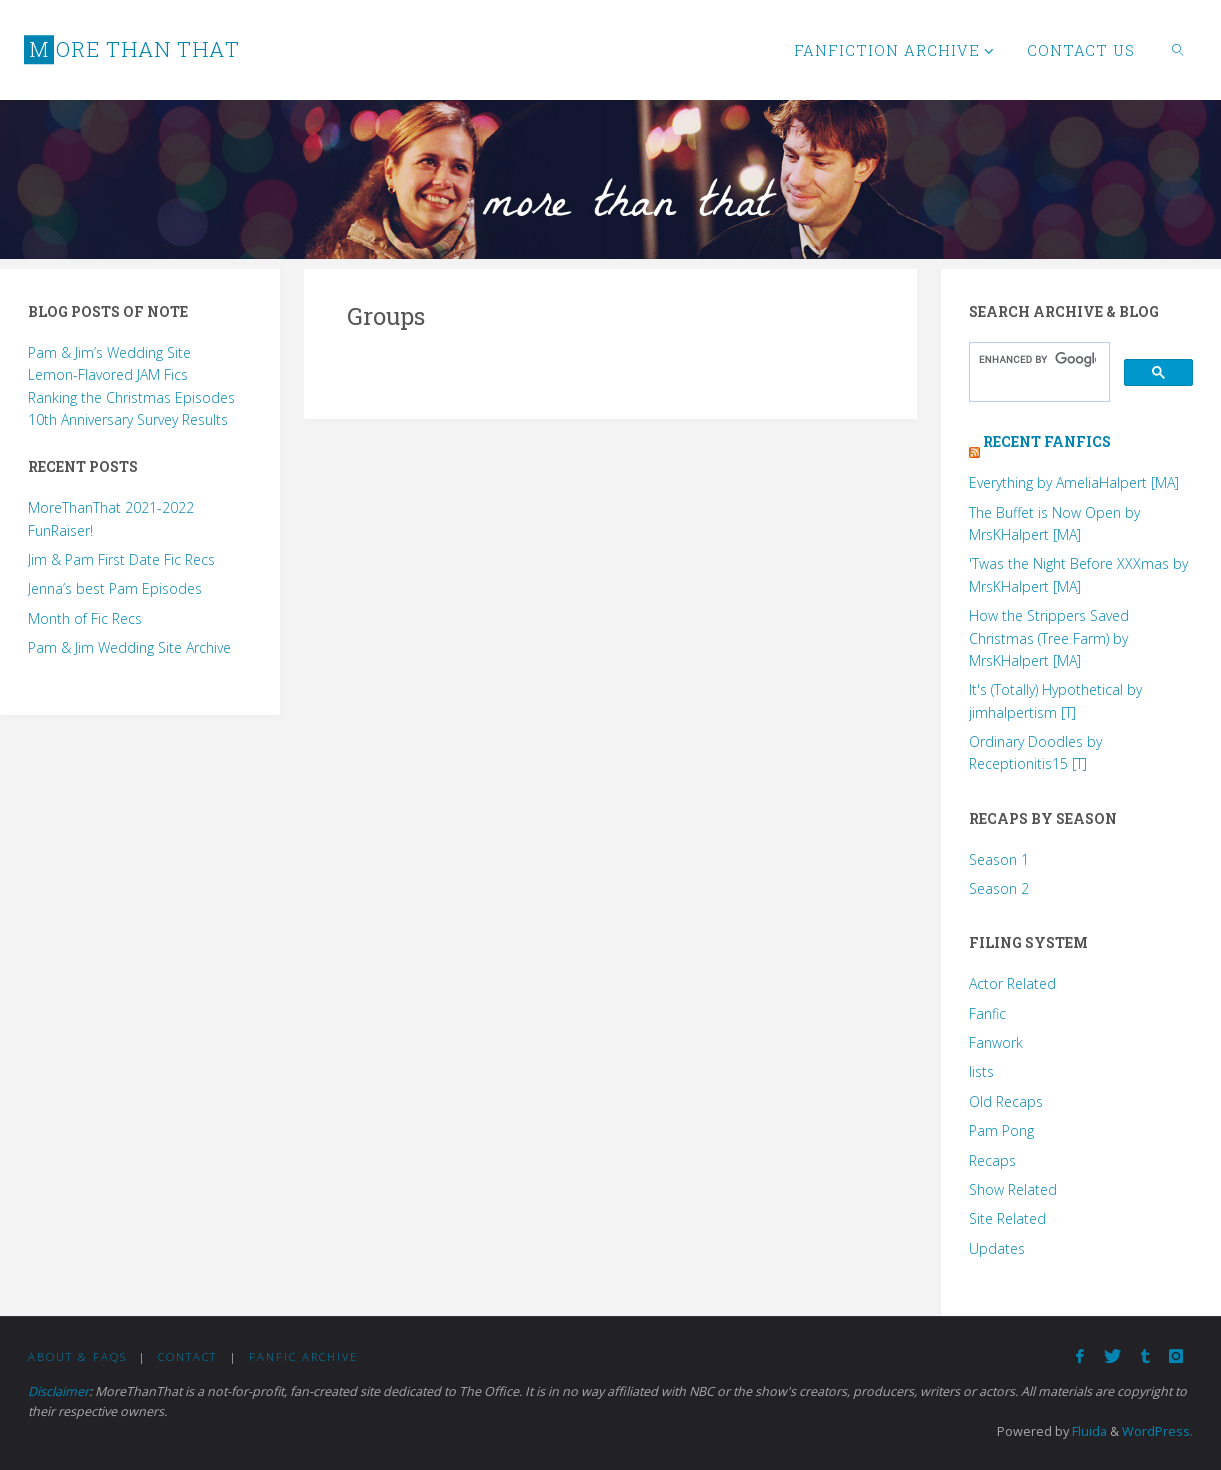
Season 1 (999, 859)
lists (981, 1071)
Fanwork (996, 1042)
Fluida (1088, 1431)
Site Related (1007, 1218)
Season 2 (999, 888)
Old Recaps (1006, 1101)
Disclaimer (58, 1391)
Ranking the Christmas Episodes (131, 397)
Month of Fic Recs (85, 618)
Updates (997, 1248)
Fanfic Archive (303, 1356)
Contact (187, 1356)
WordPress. (1157, 1431)
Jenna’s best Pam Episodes (115, 588)
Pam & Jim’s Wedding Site (109, 352)
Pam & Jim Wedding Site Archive (129, 647)
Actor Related (1012, 983)
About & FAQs (77, 1356)
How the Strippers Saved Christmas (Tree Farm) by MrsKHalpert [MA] (1049, 638)
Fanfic (987, 1013)
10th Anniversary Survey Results (128, 419)
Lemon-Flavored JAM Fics (108, 374)
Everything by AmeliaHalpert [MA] (1074, 482)
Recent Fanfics (1047, 441)
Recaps (992, 1160)
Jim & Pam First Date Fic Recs (121, 559)
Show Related (1013, 1189)
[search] (1037, 360)
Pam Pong (1001, 1130)
